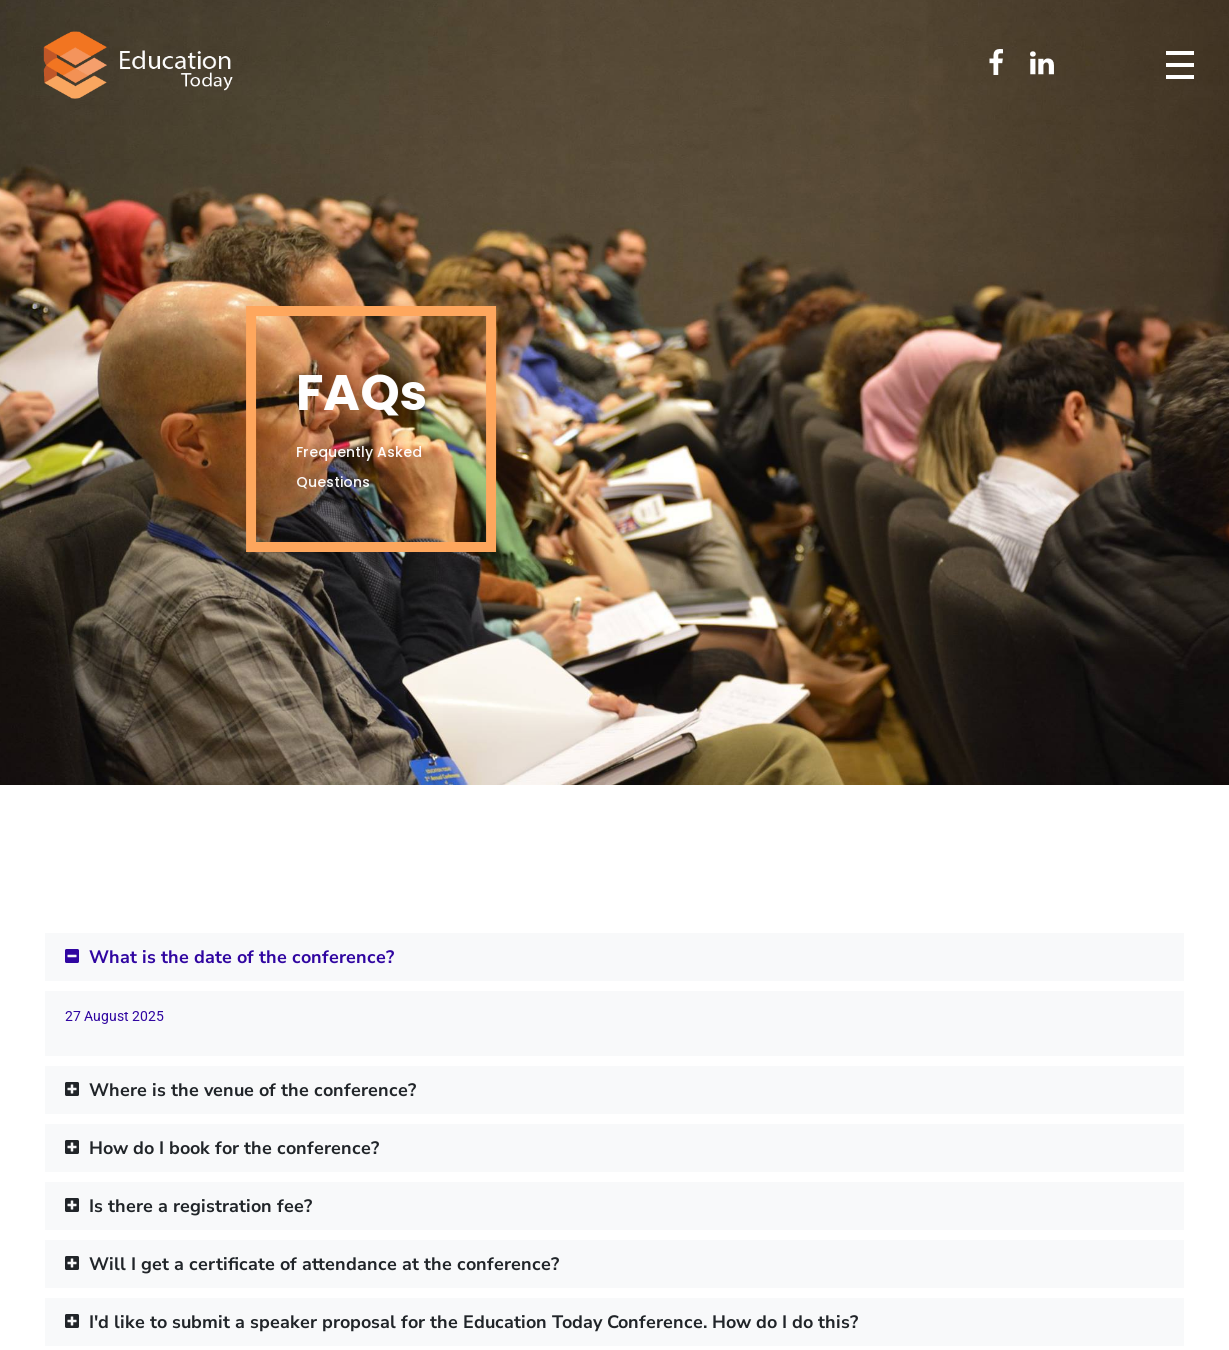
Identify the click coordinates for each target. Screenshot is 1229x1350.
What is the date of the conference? (241, 957)
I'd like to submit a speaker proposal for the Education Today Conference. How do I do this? (473, 1322)
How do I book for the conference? (234, 1148)
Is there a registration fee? (200, 1206)
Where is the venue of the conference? (252, 1090)
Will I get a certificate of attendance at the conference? (324, 1264)
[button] (614, 957)
